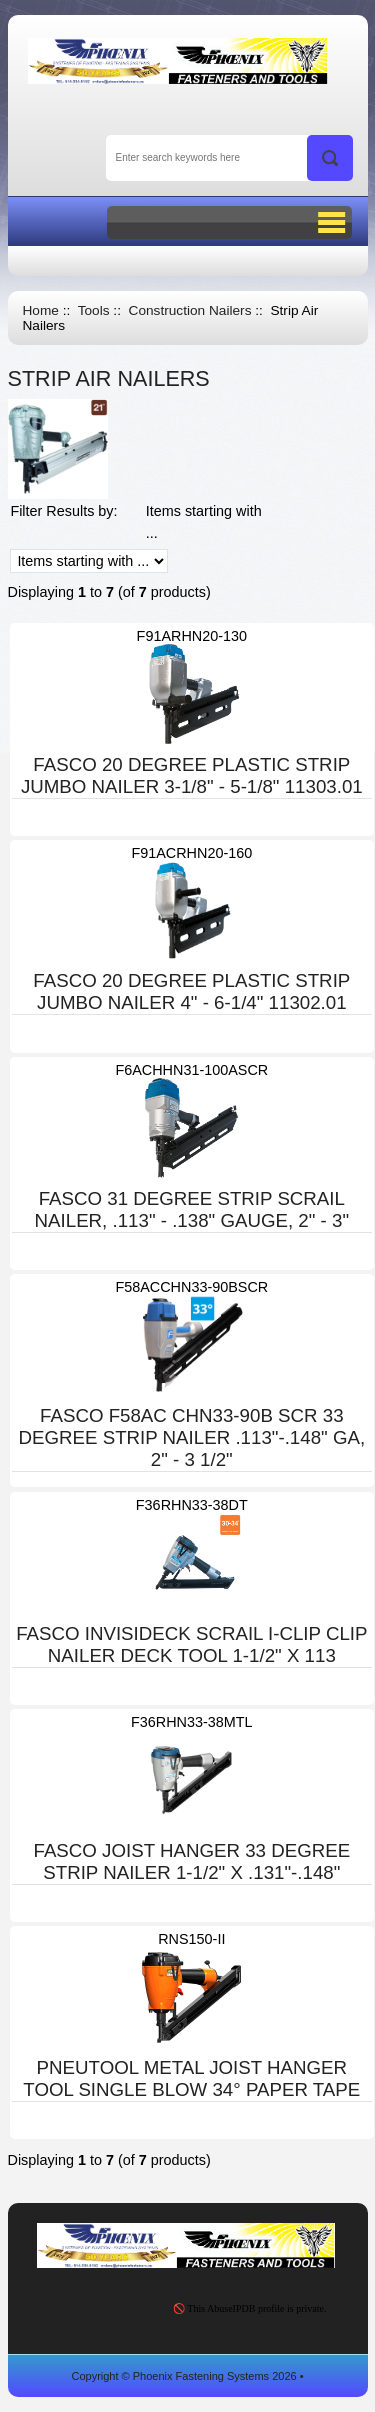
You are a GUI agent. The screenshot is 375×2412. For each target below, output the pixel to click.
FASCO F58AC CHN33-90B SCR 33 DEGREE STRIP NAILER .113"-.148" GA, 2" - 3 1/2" (192, 1437)
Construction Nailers (190, 310)
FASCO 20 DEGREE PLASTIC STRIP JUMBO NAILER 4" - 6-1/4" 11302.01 (191, 991)
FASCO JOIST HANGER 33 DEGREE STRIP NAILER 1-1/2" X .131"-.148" (191, 1861)
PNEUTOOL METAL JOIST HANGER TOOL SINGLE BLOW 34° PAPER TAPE (191, 2078)
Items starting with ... (204, 522)
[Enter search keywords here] (229, 158)
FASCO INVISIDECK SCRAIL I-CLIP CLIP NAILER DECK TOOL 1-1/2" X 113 (191, 1644)
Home (41, 310)
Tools (94, 310)
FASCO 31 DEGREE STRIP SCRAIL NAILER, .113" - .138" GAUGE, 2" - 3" (192, 1209)
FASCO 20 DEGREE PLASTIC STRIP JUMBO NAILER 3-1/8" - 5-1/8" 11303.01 (192, 775)
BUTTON (229, 222)
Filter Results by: (63, 511)
